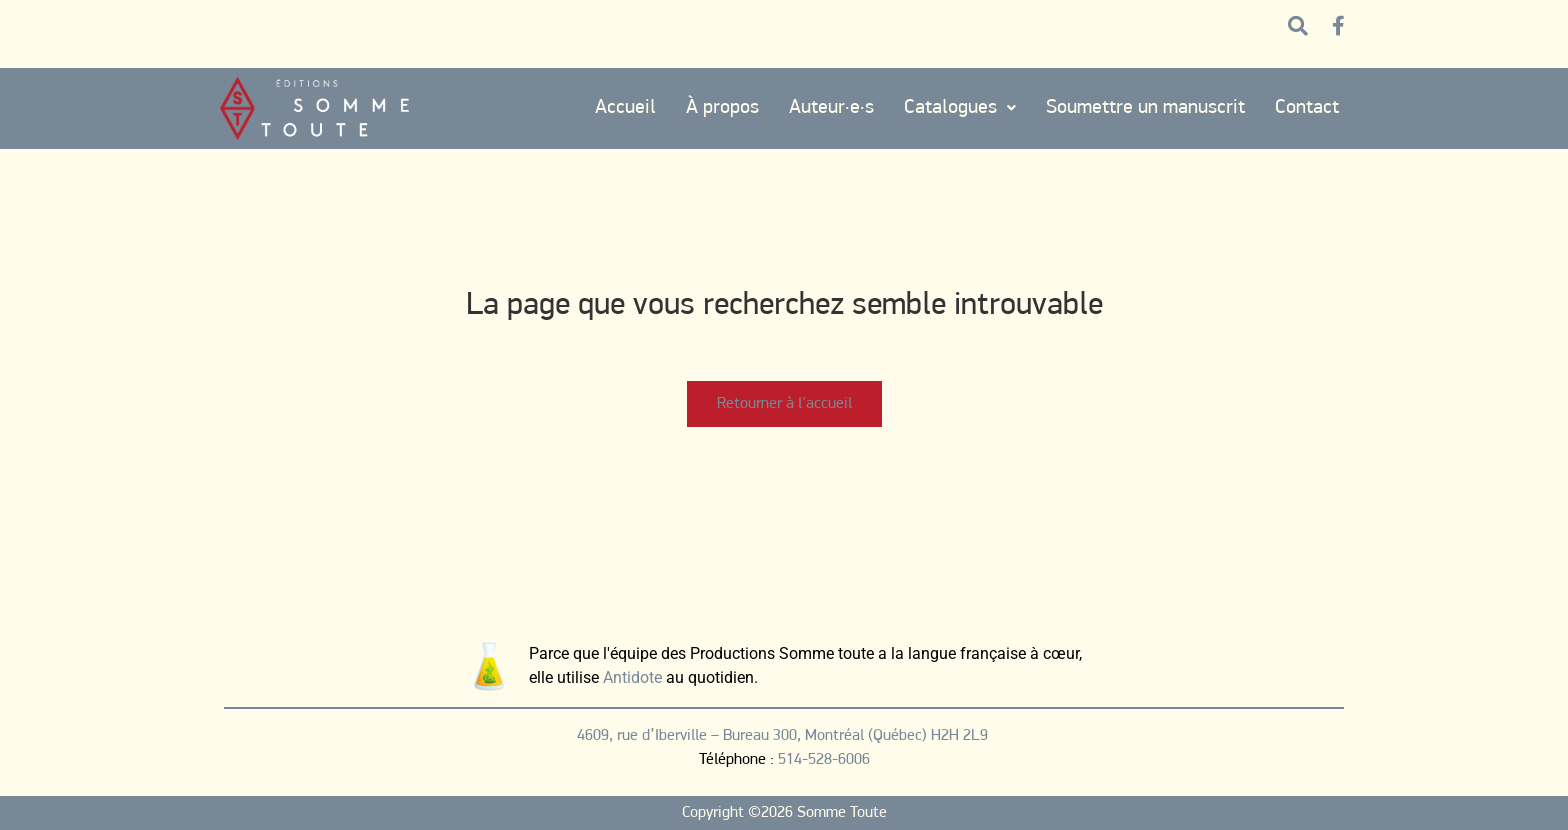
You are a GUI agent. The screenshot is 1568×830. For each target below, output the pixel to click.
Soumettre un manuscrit (1145, 108)
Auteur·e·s (831, 108)
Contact (1307, 108)
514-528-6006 (824, 760)
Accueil (625, 108)
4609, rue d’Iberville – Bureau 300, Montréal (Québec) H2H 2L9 (784, 736)
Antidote (632, 677)
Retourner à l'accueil (784, 404)
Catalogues (960, 108)
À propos (722, 108)
